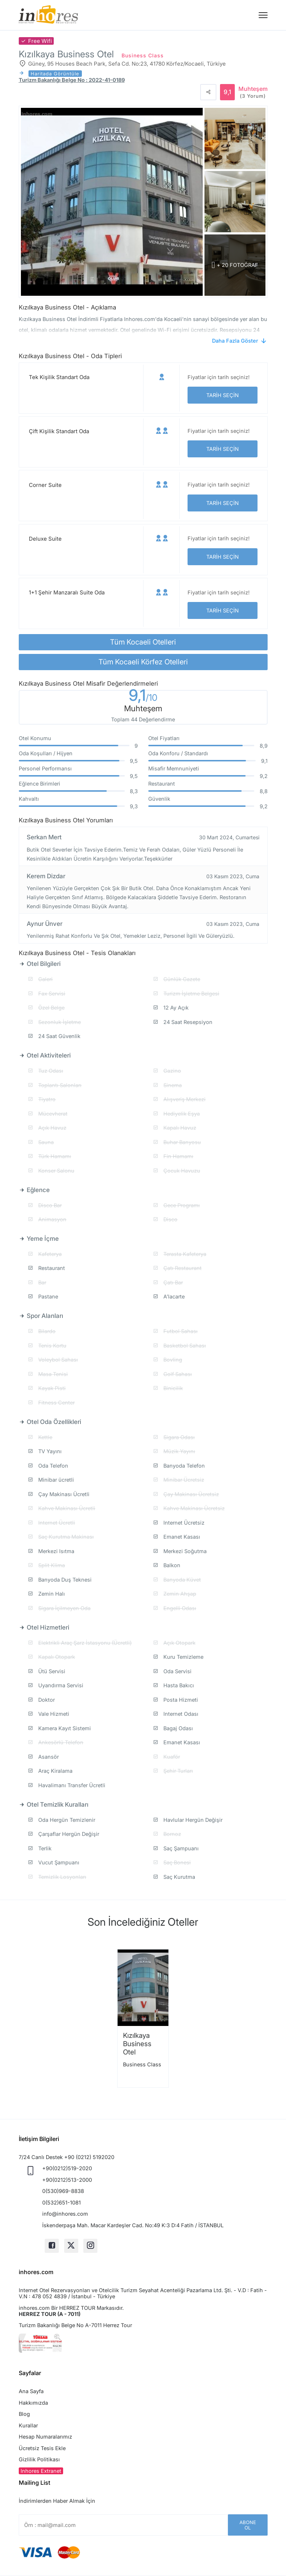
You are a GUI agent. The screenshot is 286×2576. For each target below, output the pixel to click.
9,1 (143, 696)
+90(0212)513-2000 (67, 2180)
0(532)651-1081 (61, 2202)
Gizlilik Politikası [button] (39, 2459)
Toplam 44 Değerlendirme (143, 719)
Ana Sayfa (31, 2391)
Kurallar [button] (28, 2425)
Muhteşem (253, 92)
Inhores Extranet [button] (41, 2471)
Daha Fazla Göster (235, 341)
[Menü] (263, 15)
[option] (143, 2018)
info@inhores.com (65, 2214)
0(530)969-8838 (63, 2191)
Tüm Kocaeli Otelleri (143, 642)
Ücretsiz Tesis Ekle (42, 2448)
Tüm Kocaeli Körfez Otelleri (143, 662)
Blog (24, 2414)
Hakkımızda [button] (33, 2403)
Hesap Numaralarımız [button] (45, 2437)
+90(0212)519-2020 (67, 2168)
